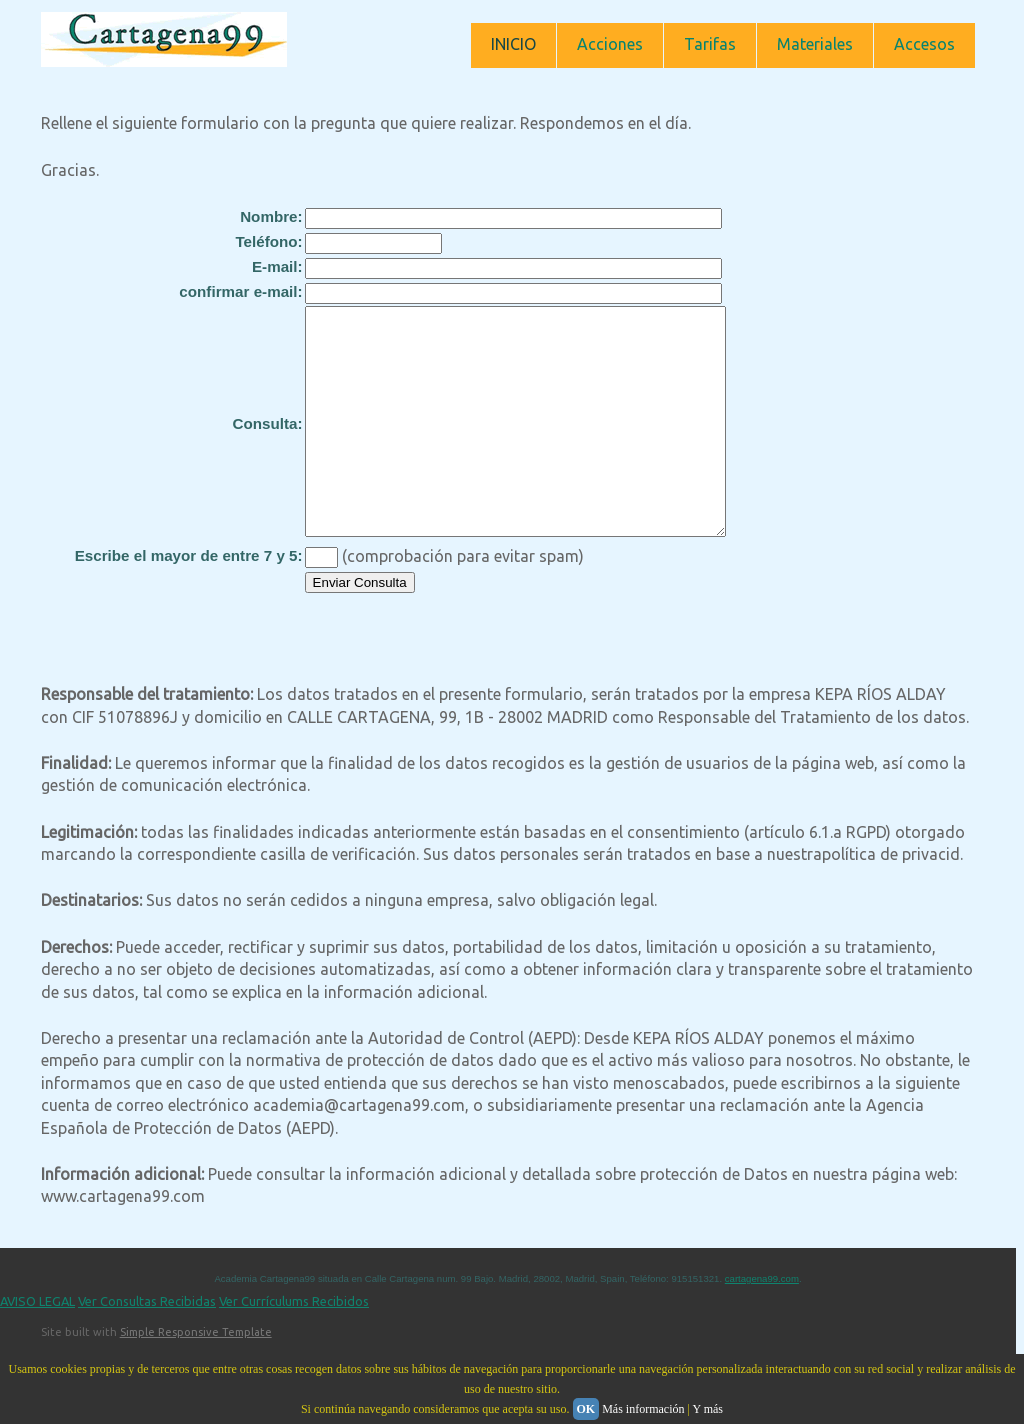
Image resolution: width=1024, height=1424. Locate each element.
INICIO (513, 44)
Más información (643, 1409)
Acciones (610, 44)
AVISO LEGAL (37, 1346)
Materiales (815, 44)
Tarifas (710, 44)
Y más (707, 1409)
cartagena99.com (762, 1323)
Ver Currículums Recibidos (294, 1346)
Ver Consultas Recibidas (147, 1346)
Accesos (924, 44)
